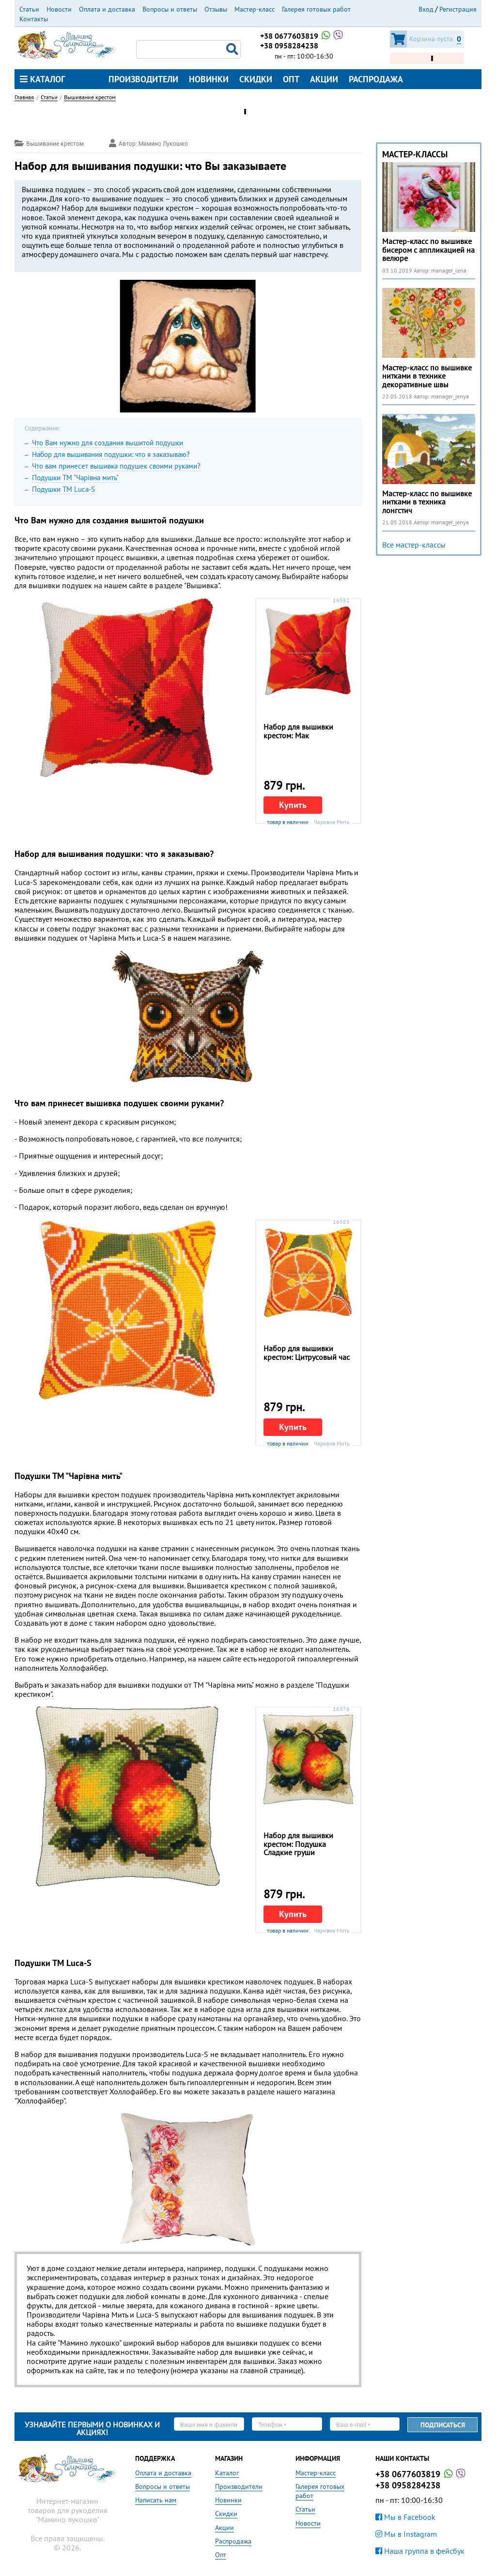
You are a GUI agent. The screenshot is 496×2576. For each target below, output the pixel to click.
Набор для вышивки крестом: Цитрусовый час (307, 1352)
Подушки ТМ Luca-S (63, 489)
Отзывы (215, 9)
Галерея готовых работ (316, 9)
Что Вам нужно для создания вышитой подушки (107, 442)
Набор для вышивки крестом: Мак (298, 731)
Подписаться (442, 2425)
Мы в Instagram (406, 2534)
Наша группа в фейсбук (420, 2551)
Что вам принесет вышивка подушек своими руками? (116, 466)
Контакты (33, 19)
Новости (59, 9)
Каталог (42, 79)
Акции (324, 79)
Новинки (209, 79)
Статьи (29, 9)
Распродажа (376, 79)
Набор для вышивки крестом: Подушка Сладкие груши (298, 1843)
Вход (426, 9)
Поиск (233, 49)
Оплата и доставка (107, 9)
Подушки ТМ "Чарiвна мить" (75, 477)
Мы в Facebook (405, 2517)
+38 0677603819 (302, 36)
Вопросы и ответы (169, 9)
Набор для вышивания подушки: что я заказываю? (111, 454)
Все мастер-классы (414, 544)
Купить (293, 804)
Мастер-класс (254, 9)
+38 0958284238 (289, 45)
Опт (291, 79)
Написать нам (155, 2500)
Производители (143, 79)
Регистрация (458, 9)
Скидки (255, 79)
